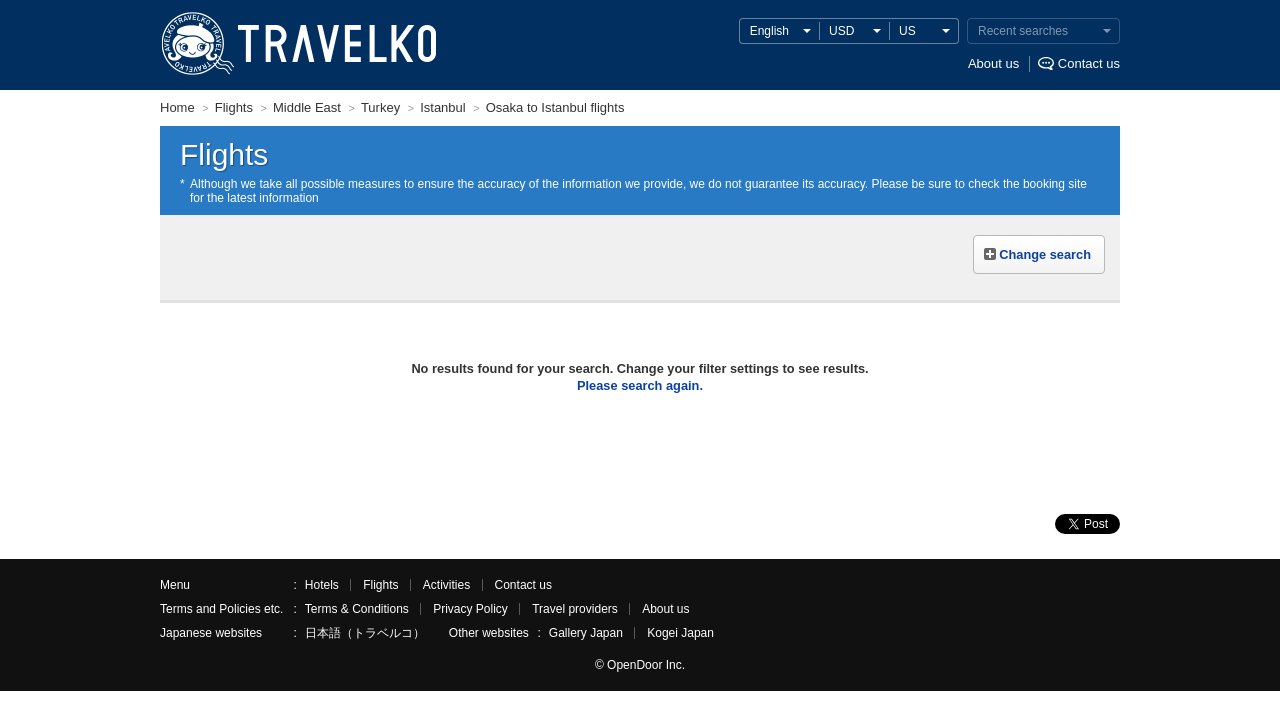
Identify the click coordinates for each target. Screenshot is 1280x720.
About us (993, 63)
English (769, 31)
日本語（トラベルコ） (365, 633)
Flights (380, 585)
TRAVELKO (197, 44)
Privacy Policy (470, 609)
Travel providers (575, 609)
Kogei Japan (680, 633)
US (907, 31)
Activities (446, 585)
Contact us (1089, 63)
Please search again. (640, 385)
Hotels (322, 585)
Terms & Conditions (357, 609)
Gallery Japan (586, 633)
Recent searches (1023, 31)
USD (841, 31)
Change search (1045, 254)
